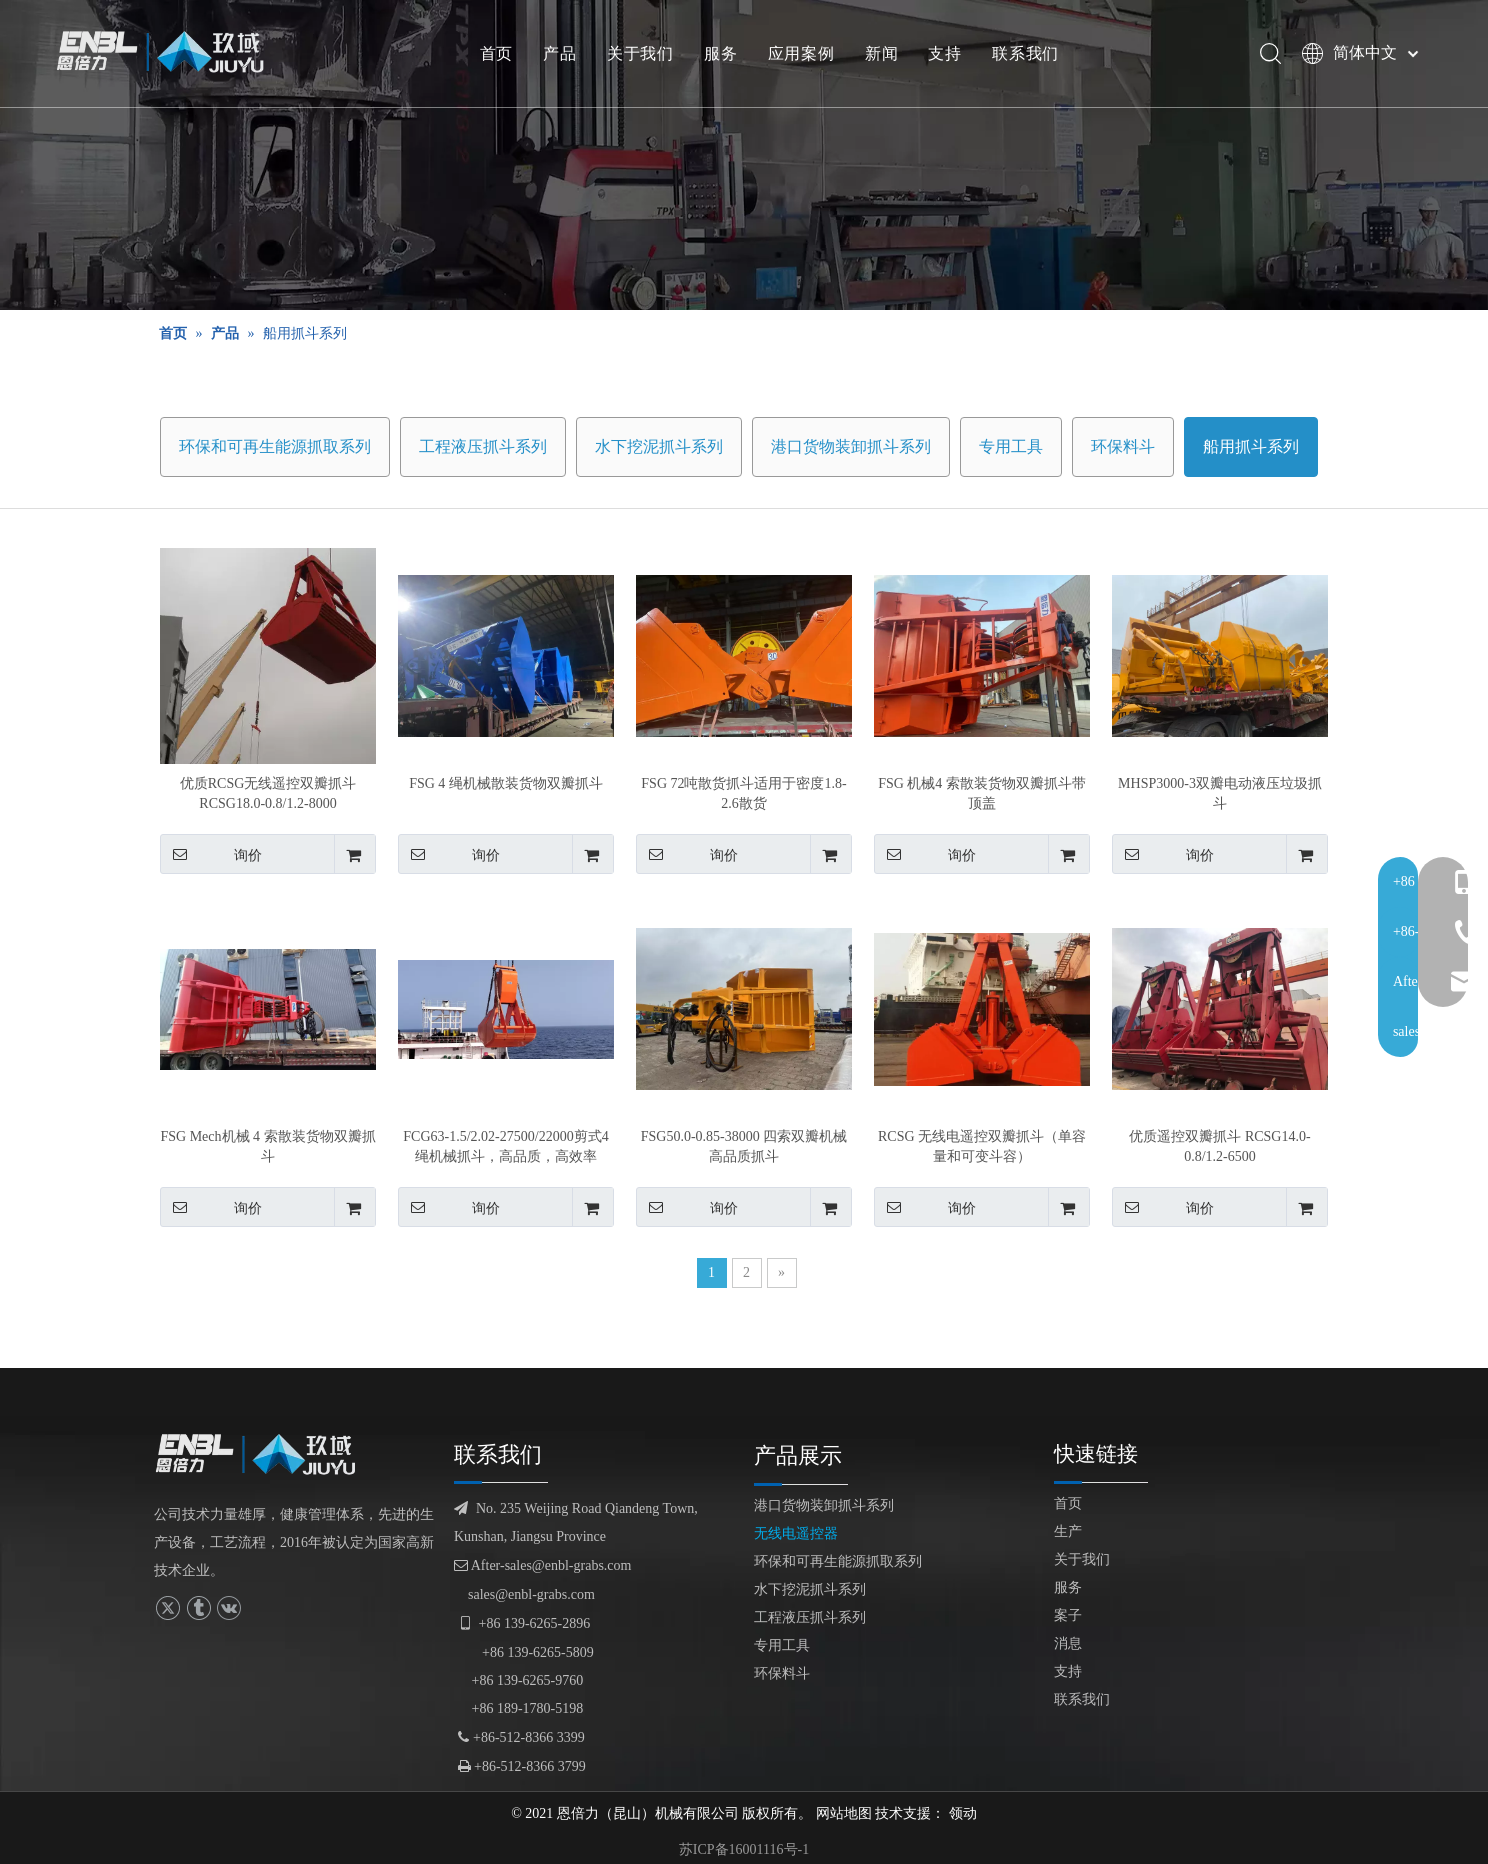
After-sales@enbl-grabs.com (542, 1565)
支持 (951, 55)
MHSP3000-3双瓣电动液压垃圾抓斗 (1220, 793)
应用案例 (806, 55)
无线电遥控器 (796, 1533)
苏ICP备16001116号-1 (744, 1849)
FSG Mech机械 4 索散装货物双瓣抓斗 (267, 1146)
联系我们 (1031, 55)
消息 (1068, 1643)
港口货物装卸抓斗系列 (851, 446)
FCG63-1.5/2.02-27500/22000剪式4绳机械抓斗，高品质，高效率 (505, 1146)
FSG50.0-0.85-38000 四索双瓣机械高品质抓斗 (744, 1146)
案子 (1068, 1615)
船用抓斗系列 (1251, 446)
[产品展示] (744, 155)
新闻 (887, 55)
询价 (211, 854)
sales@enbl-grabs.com (531, 1594)
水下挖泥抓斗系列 (659, 446)
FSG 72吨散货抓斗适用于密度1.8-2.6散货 (743, 793)
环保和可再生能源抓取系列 (275, 446)
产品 (566, 55)
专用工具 (1011, 446)
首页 (502, 55)
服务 (727, 55)
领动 (963, 1813)
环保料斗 (1123, 446)
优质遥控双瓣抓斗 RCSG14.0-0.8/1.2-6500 (1219, 1146)
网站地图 (844, 1813)
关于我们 (645, 55)
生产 (1068, 1531)
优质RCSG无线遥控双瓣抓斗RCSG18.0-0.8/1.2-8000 (268, 793)
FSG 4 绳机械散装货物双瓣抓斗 (506, 783)
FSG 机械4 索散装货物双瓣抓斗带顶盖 (982, 793)
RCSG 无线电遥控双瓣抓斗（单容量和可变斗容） (982, 1146)
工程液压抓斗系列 (483, 446)
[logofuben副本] (264, 1454)
